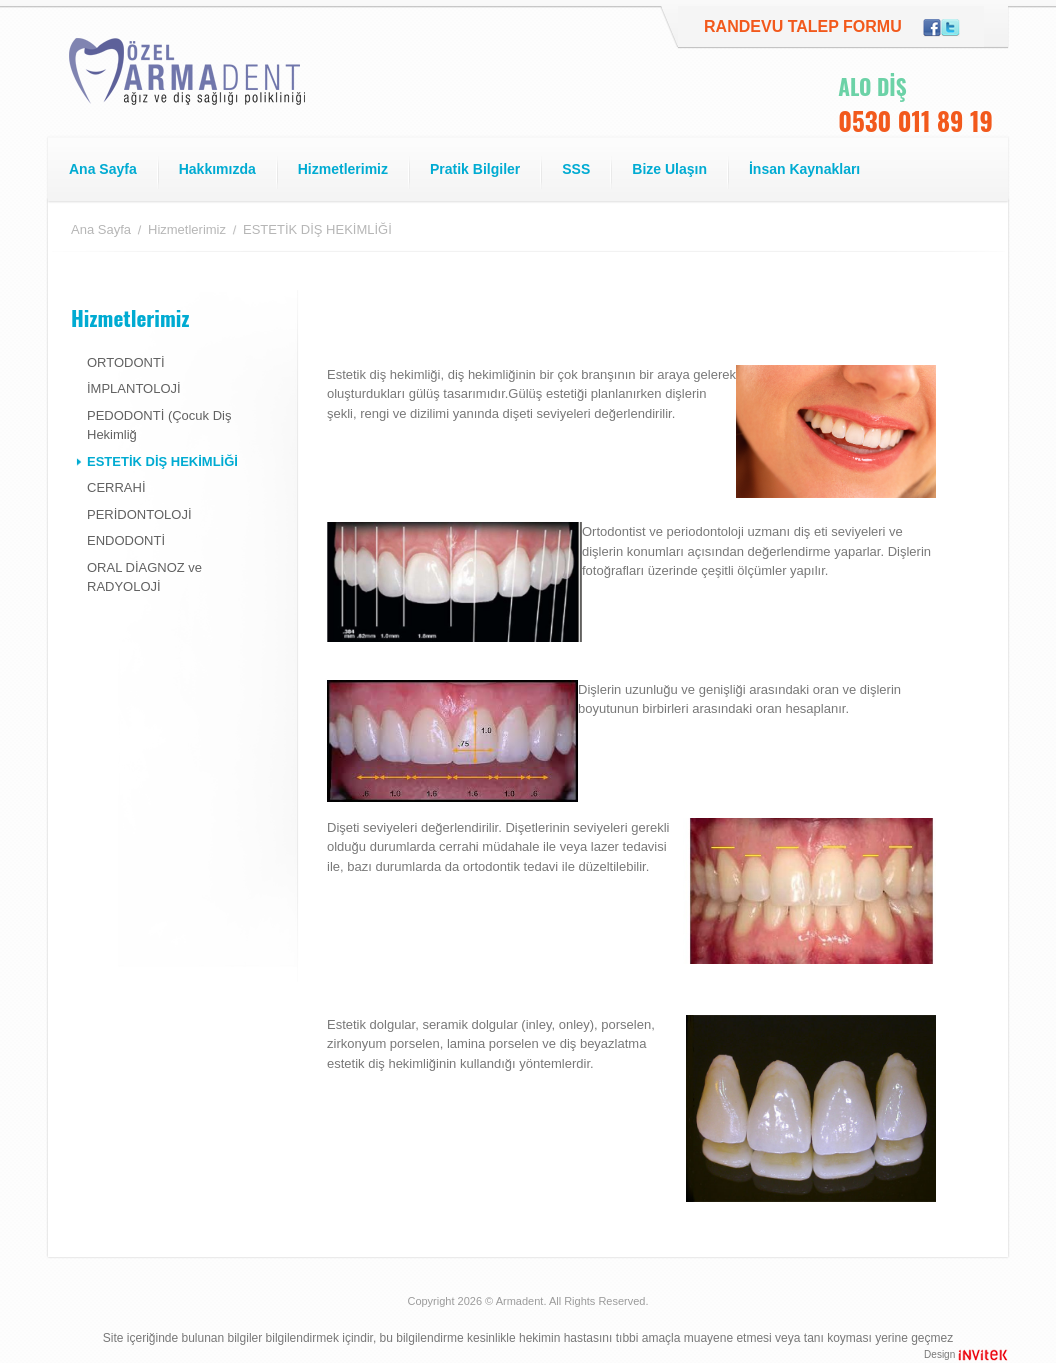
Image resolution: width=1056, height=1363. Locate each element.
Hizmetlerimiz (343, 169)
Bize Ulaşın (669, 169)
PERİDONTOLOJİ (139, 514)
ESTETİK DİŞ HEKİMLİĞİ (162, 461)
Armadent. (521, 1301)
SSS (576, 169)
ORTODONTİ (126, 362)
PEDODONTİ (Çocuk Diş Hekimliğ (159, 425)
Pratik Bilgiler (475, 169)
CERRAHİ (116, 487)
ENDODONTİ (126, 540)
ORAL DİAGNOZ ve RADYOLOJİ (144, 577)
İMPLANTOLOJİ (134, 388)
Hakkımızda (217, 169)
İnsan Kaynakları (804, 169)
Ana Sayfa (103, 169)
